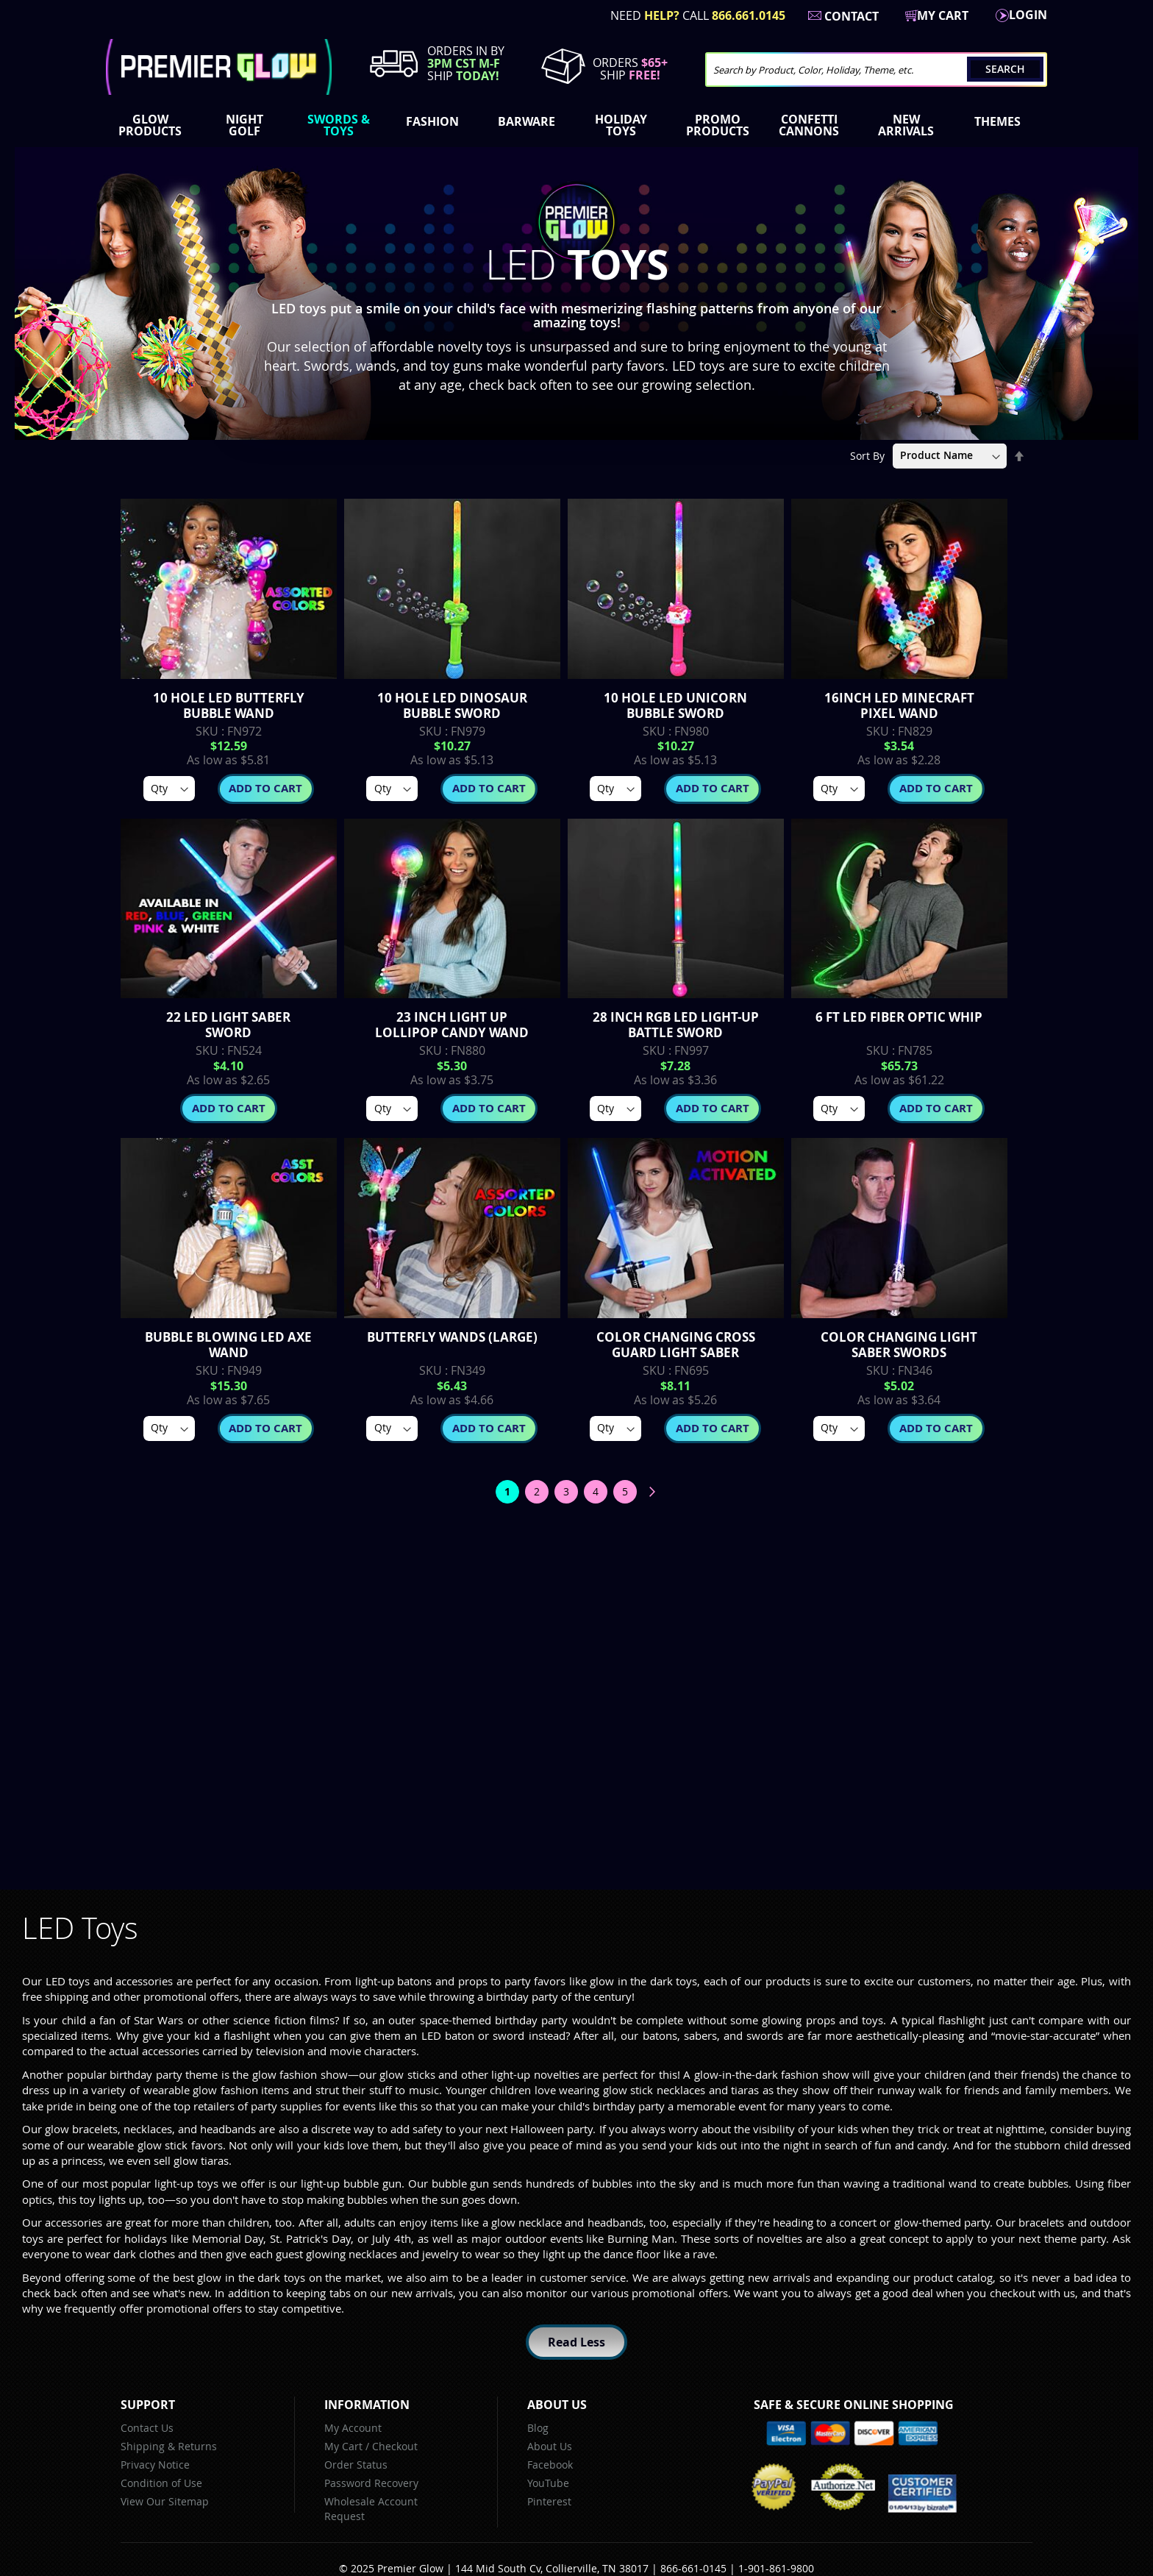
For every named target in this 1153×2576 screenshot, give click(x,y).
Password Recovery (371, 2483)
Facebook (550, 2465)
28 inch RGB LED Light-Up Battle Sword (676, 1024)
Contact (851, 16)
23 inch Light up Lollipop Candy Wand (452, 1024)
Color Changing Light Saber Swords (899, 1344)
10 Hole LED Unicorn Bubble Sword (675, 705)
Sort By (867, 455)
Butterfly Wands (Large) (452, 1336)
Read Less (576, 2342)
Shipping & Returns (169, 2446)
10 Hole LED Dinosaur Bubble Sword (452, 705)
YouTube (548, 2483)
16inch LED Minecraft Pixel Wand (899, 705)
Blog (538, 2428)
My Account (353, 2428)
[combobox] (876, 69)
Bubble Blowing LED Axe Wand (228, 1344)
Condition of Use (161, 2483)
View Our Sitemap (165, 2501)
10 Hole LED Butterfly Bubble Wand (228, 705)
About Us (549, 2446)
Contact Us (147, 2428)
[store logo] (219, 67)
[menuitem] (153, 125)
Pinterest (549, 2501)
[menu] (576, 126)
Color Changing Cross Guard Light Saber (675, 1344)
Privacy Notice (155, 2465)
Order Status (356, 2465)
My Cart (343, 2446)
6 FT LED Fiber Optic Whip (898, 1016)
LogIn (1028, 15)
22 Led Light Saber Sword (228, 1024)
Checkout (395, 2446)
